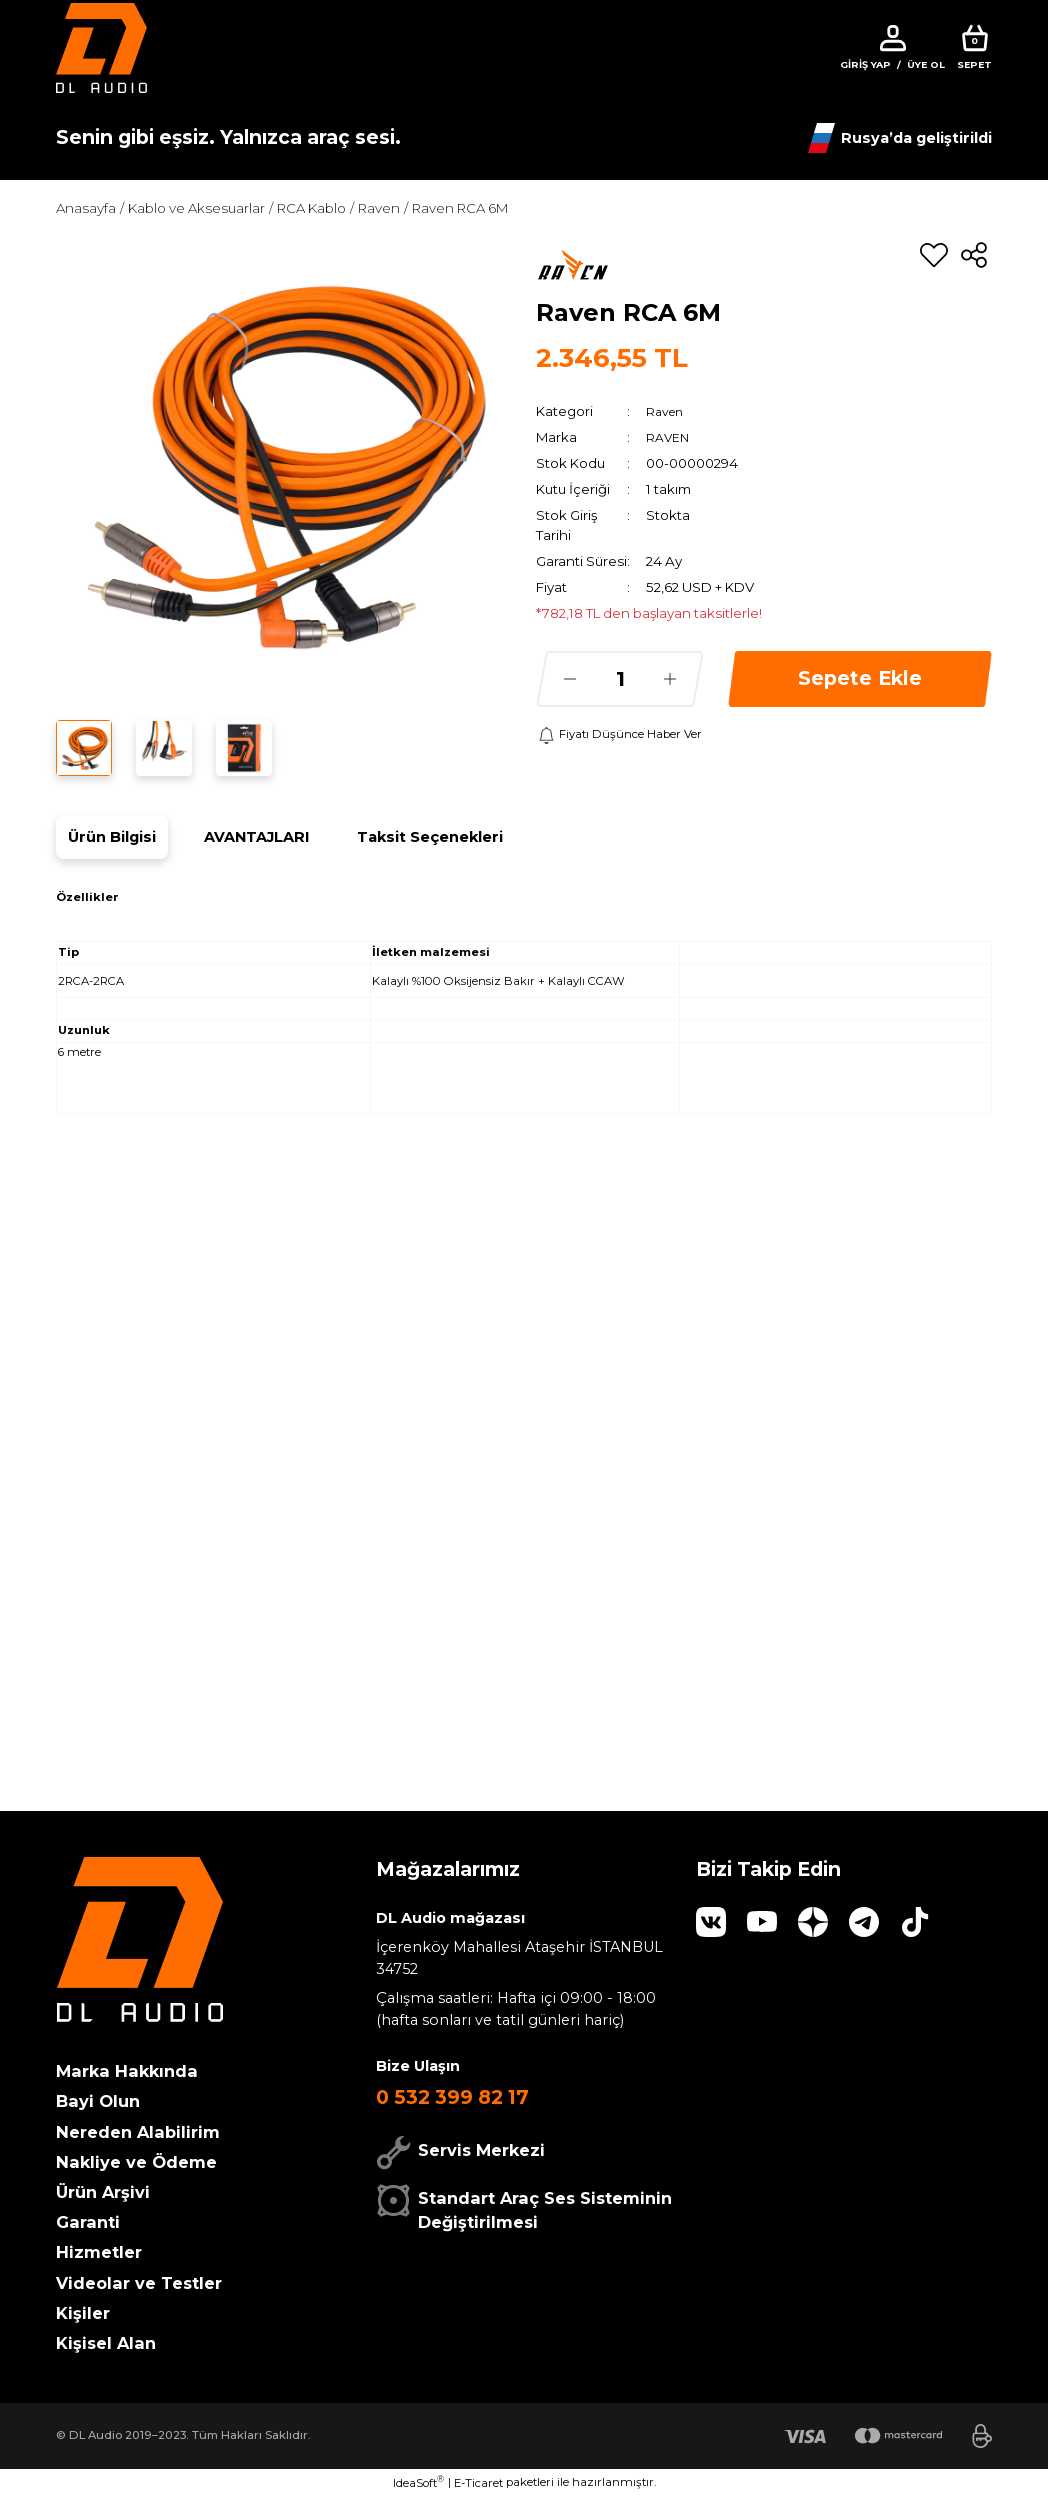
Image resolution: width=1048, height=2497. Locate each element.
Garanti (88, 2222)
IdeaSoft (418, 2482)
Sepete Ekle (860, 677)
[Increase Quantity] (670, 679)
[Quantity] (620, 679)
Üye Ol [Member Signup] (926, 64)
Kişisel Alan (106, 2343)
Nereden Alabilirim (138, 2132)
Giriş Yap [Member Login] (865, 64)
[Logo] (101, 47)
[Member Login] (893, 38)
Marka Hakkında (127, 2071)
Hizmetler (99, 2252)
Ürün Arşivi (103, 2192)
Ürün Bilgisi (112, 837)
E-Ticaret (478, 2483)
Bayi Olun (98, 2101)
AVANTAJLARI (256, 837)
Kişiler (83, 2313)
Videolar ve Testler (139, 2283)
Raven (667, 411)
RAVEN (669, 437)
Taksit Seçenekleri (430, 837)
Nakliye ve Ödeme (136, 2162)
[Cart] (974, 48)
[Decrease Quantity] (570, 679)
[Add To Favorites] (934, 255)
